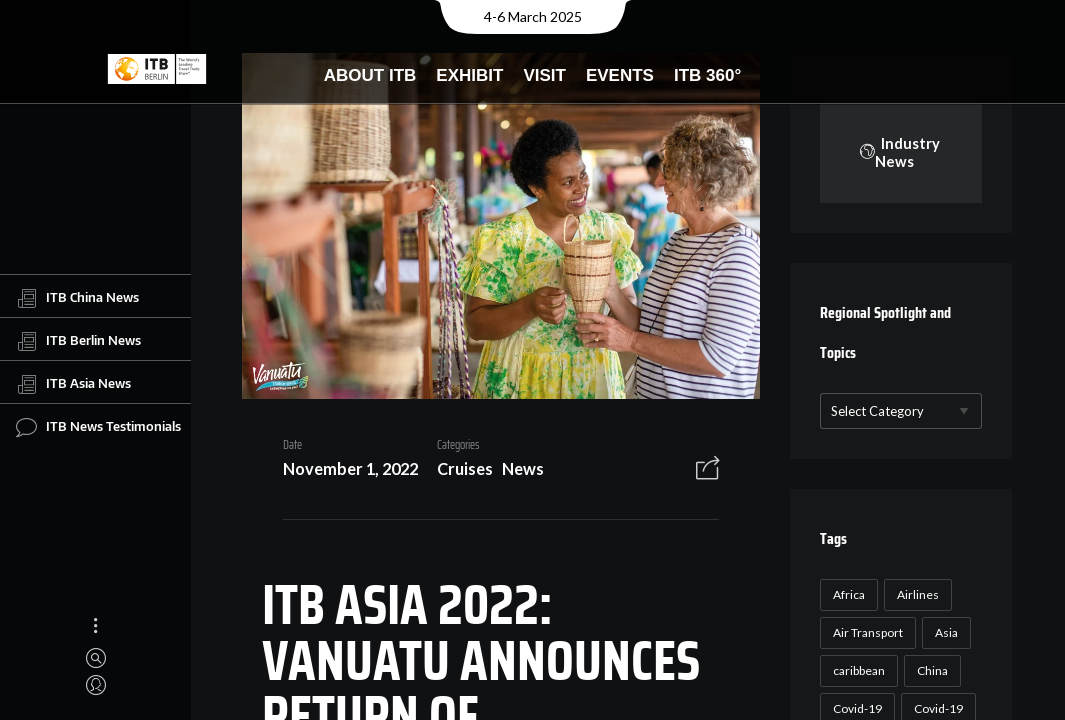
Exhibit (469, 75)
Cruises (465, 468)
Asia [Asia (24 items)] (946, 632)
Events (620, 75)
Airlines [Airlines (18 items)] (918, 594)
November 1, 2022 (350, 468)
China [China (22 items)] (932, 670)
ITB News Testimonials (98, 427)
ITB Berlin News (78, 341)
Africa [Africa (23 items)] (849, 594)
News (523, 468)
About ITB (370, 75)
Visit (544, 75)
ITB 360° (707, 75)
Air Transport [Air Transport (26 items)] (868, 632)
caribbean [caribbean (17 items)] (859, 670)
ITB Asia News (73, 384)
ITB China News (77, 298)
